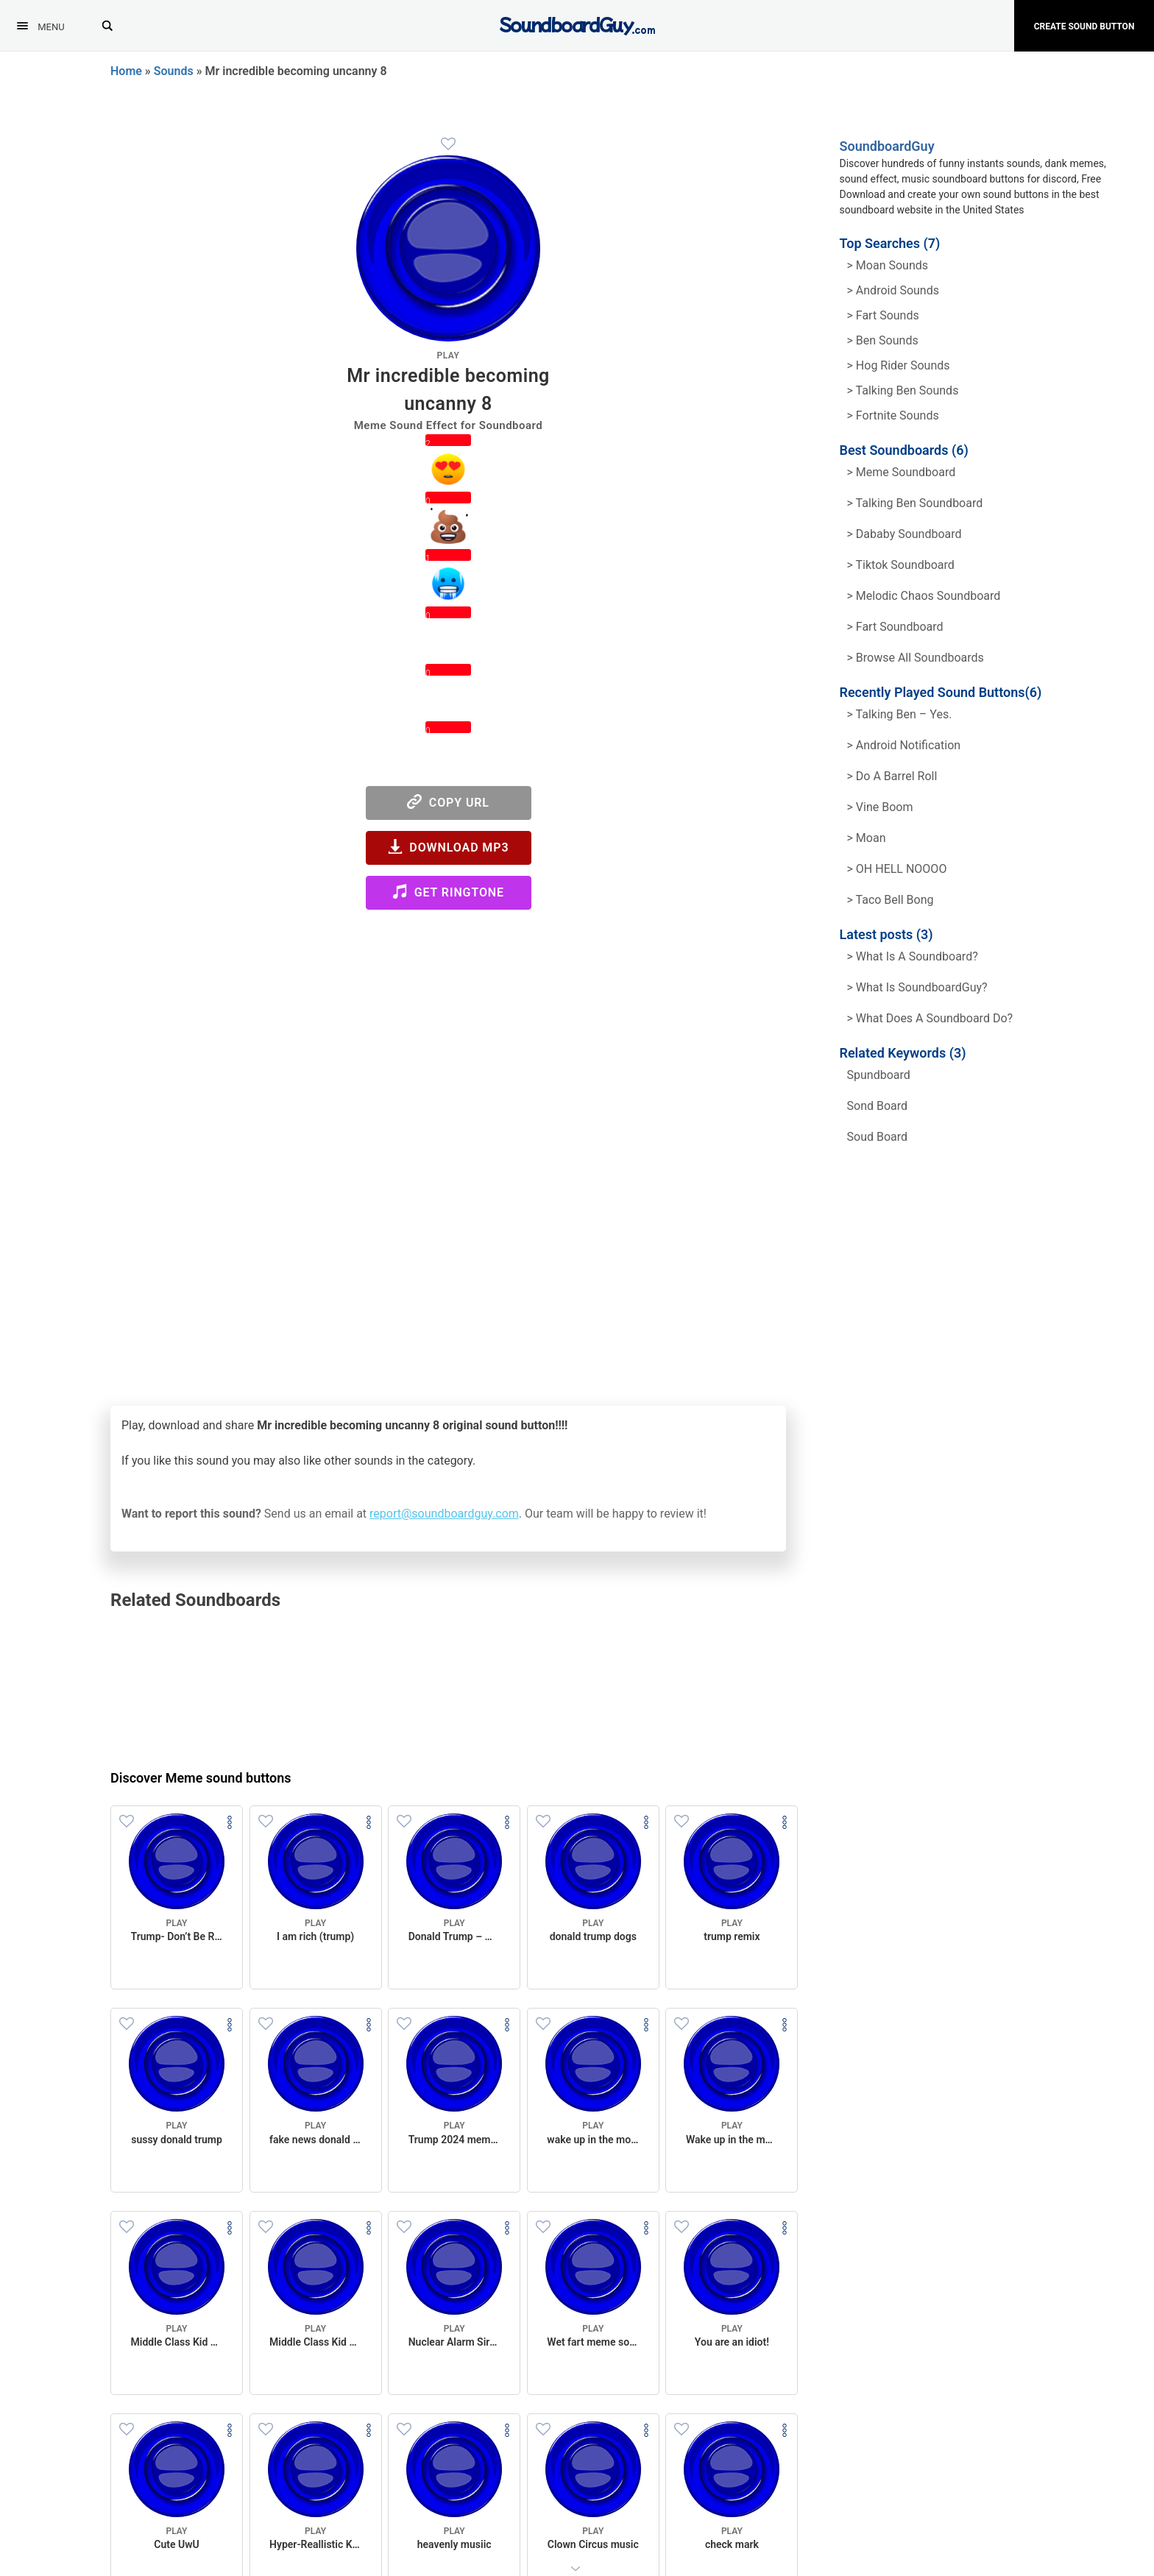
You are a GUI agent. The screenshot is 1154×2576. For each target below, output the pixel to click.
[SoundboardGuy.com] (577, 23)
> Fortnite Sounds (893, 415)
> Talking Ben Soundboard (915, 503)
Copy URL (448, 802)
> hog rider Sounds (898, 365)
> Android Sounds (893, 290)
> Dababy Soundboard (904, 534)
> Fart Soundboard (895, 627)
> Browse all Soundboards (915, 658)
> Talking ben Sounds (903, 390)
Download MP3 (448, 846)
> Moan (866, 838)
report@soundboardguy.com (444, 1514)
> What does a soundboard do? (930, 1018)
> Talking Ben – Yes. (899, 714)
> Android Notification (904, 745)
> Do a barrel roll (892, 776)
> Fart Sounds (883, 315)
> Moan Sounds (888, 265)
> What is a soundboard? (912, 956)
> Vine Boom (880, 807)
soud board (877, 1137)
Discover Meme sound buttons (200, 1778)
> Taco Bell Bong (890, 900)
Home (126, 71)
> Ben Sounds (882, 340)
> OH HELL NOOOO (897, 869)
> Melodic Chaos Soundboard (924, 596)
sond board (877, 1106)
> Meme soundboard (901, 472)
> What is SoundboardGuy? (917, 987)
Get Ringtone (448, 891)
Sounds (174, 71)
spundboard (878, 1075)
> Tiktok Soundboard (901, 565)
